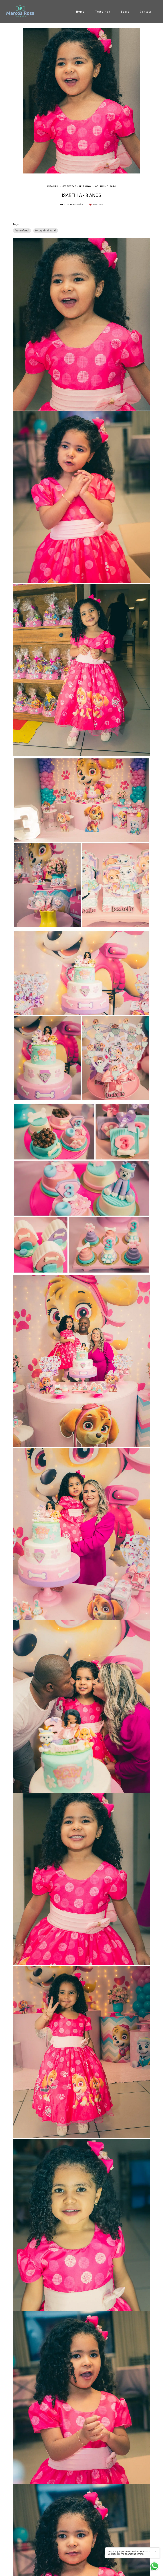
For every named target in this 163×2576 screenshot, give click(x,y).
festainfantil (22, 230)
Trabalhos (102, 11)
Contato (146, 11)
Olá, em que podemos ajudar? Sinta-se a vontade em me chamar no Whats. (153, 2557)
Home (80, 11)
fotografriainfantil (45, 230)
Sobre (125, 11)
